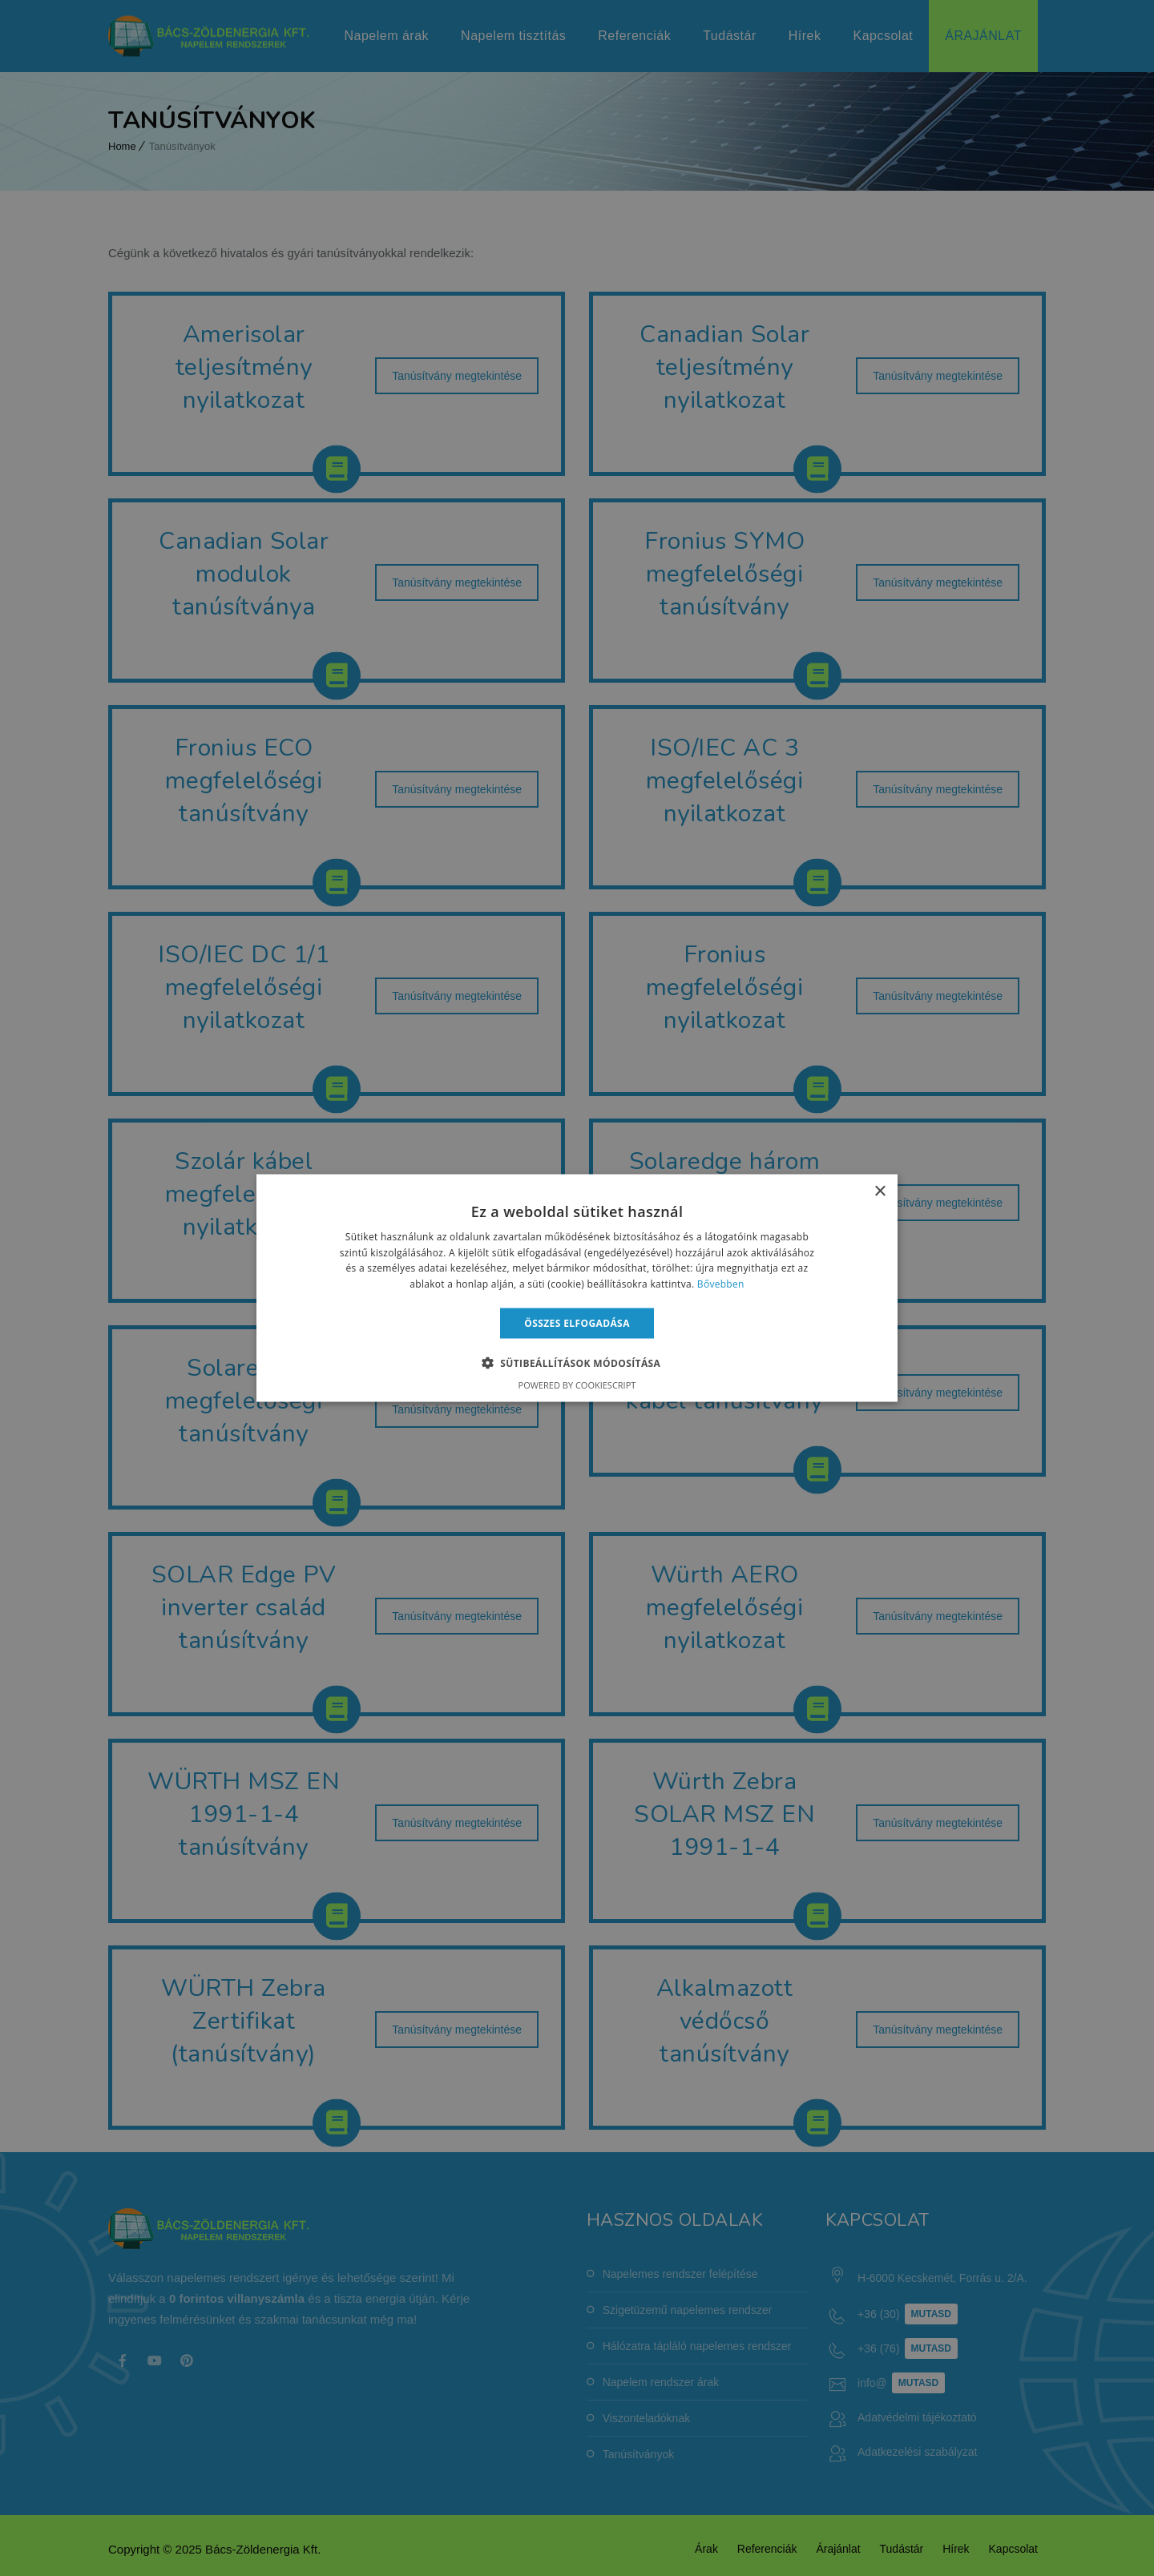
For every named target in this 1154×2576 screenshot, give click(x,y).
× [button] (880, 1191)
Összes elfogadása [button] (577, 1323)
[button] (577, 1363)
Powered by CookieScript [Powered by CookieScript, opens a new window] (577, 1385)
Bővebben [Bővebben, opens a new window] (720, 1284)
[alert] (577, 1288)
